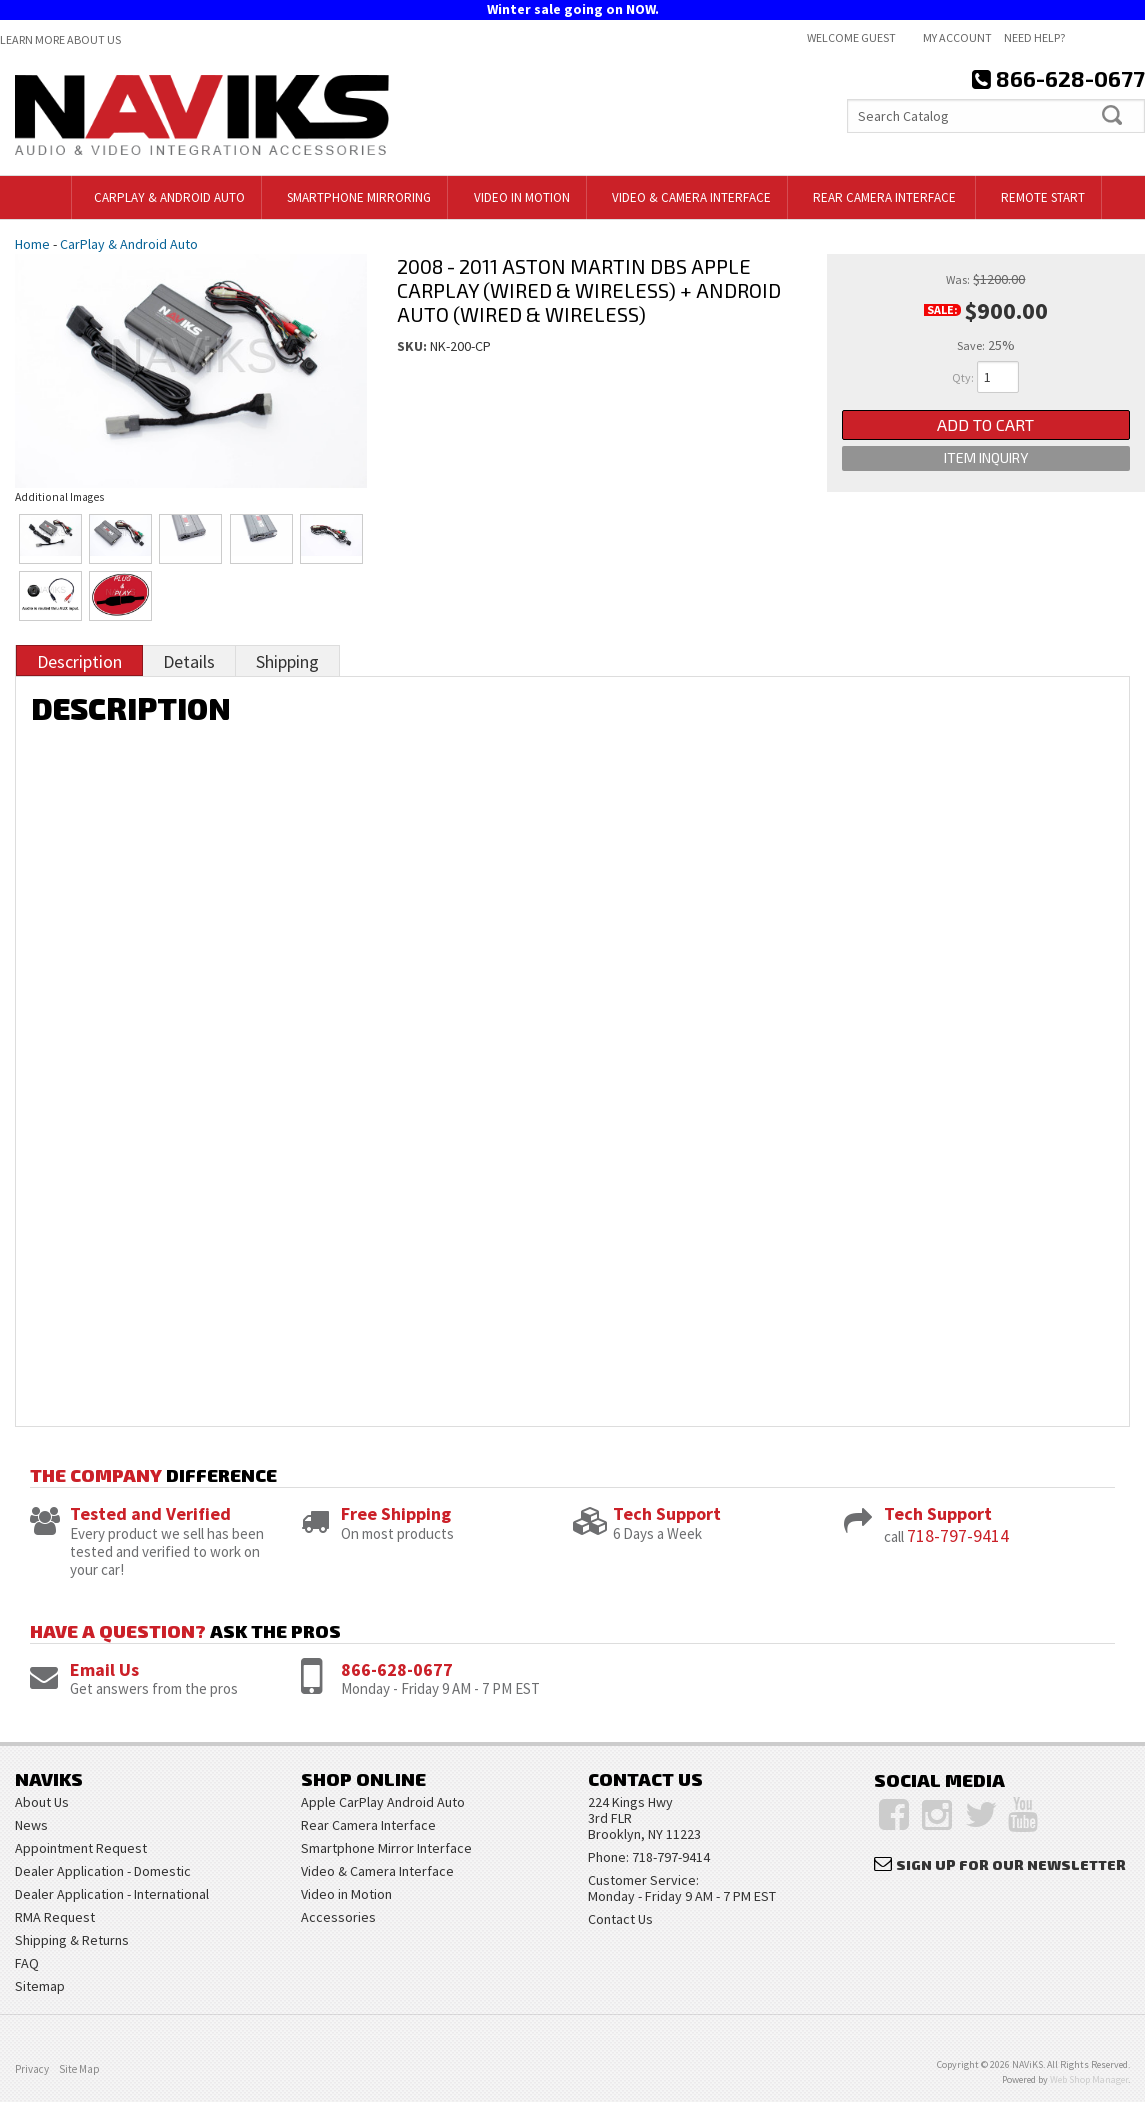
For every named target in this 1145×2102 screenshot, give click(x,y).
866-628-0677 (397, 1669)
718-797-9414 (958, 1535)
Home (32, 244)
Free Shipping (396, 1513)
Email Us (104, 1669)
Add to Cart (985, 428)
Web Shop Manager (1089, 2079)
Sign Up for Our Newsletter (1011, 1864)
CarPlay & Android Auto (129, 244)
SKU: (413, 346)
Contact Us (620, 1919)
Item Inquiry (986, 471)
